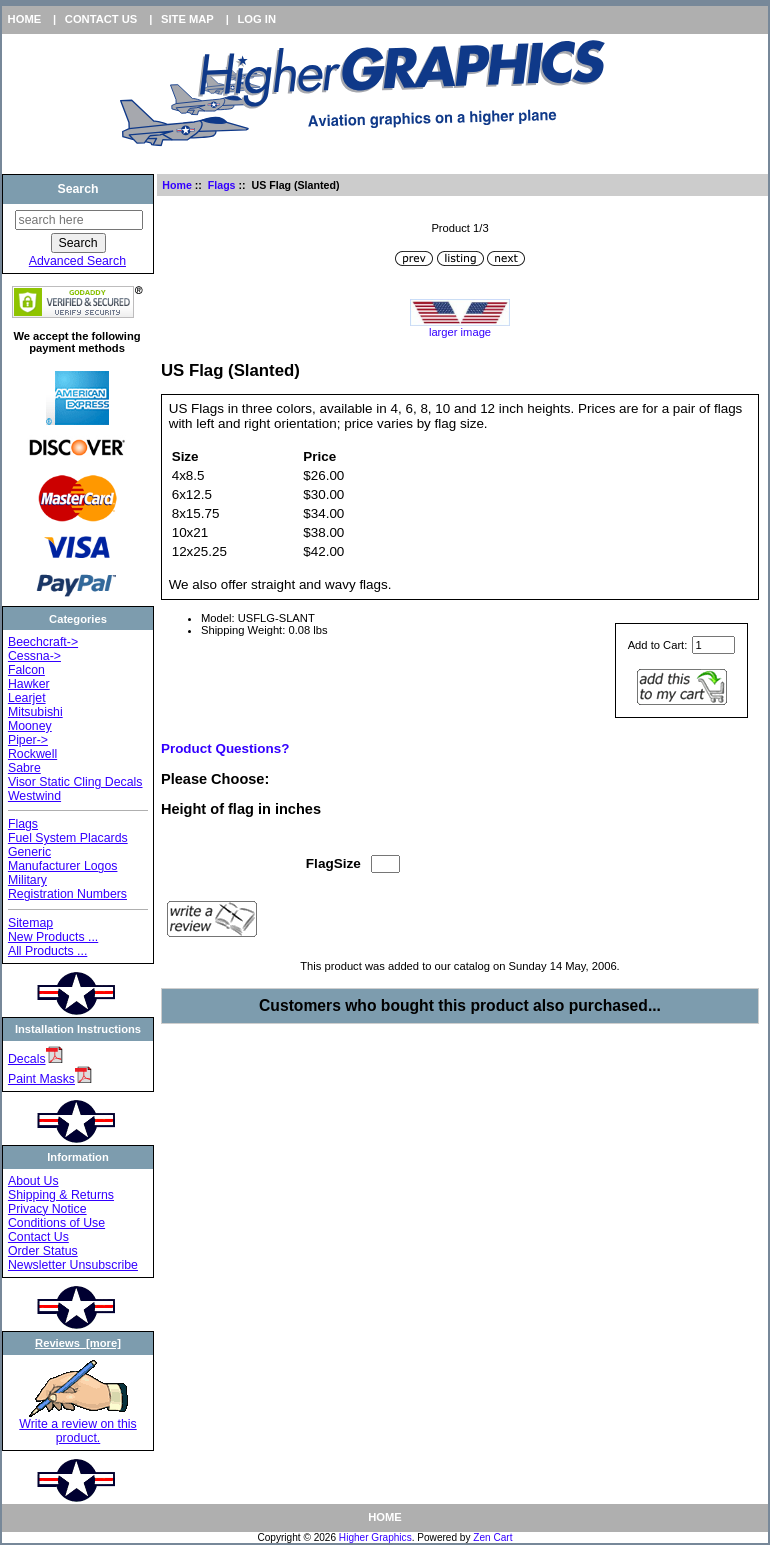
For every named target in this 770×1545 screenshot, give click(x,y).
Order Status (43, 1251)
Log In (256, 19)
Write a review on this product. (77, 1425)
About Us (33, 1181)
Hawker (29, 684)
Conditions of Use (56, 1223)
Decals (27, 1059)
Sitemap (30, 923)
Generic (29, 852)
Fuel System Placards (68, 838)
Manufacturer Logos (63, 866)
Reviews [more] (78, 1343)
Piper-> (28, 740)
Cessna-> (34, 656)
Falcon (26, 670)
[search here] (79, 220)
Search (77, 189)
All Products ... (47, 951)
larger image (460, 327)
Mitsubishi (35, 712)
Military (27, 880)
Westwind (34, 796)
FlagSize (333, 863)
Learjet (27, 698)
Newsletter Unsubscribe (73, 1265)
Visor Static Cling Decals (75, 782)
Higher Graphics (375, 1537)
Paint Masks (41, 1079)
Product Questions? (225, 748)
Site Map (187, 19)
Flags (222, 185)
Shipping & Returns (61, 1195)
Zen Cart (492, 1537)
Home (25, 19)
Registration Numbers (67, 894)
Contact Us (101, 19)
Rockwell (32, 754)
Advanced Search (77, 261)
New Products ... (53, 937)
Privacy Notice (47, 1209)
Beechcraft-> (43, 642)
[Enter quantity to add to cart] (713, 645)
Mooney (30, 726)
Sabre (24, 768)
